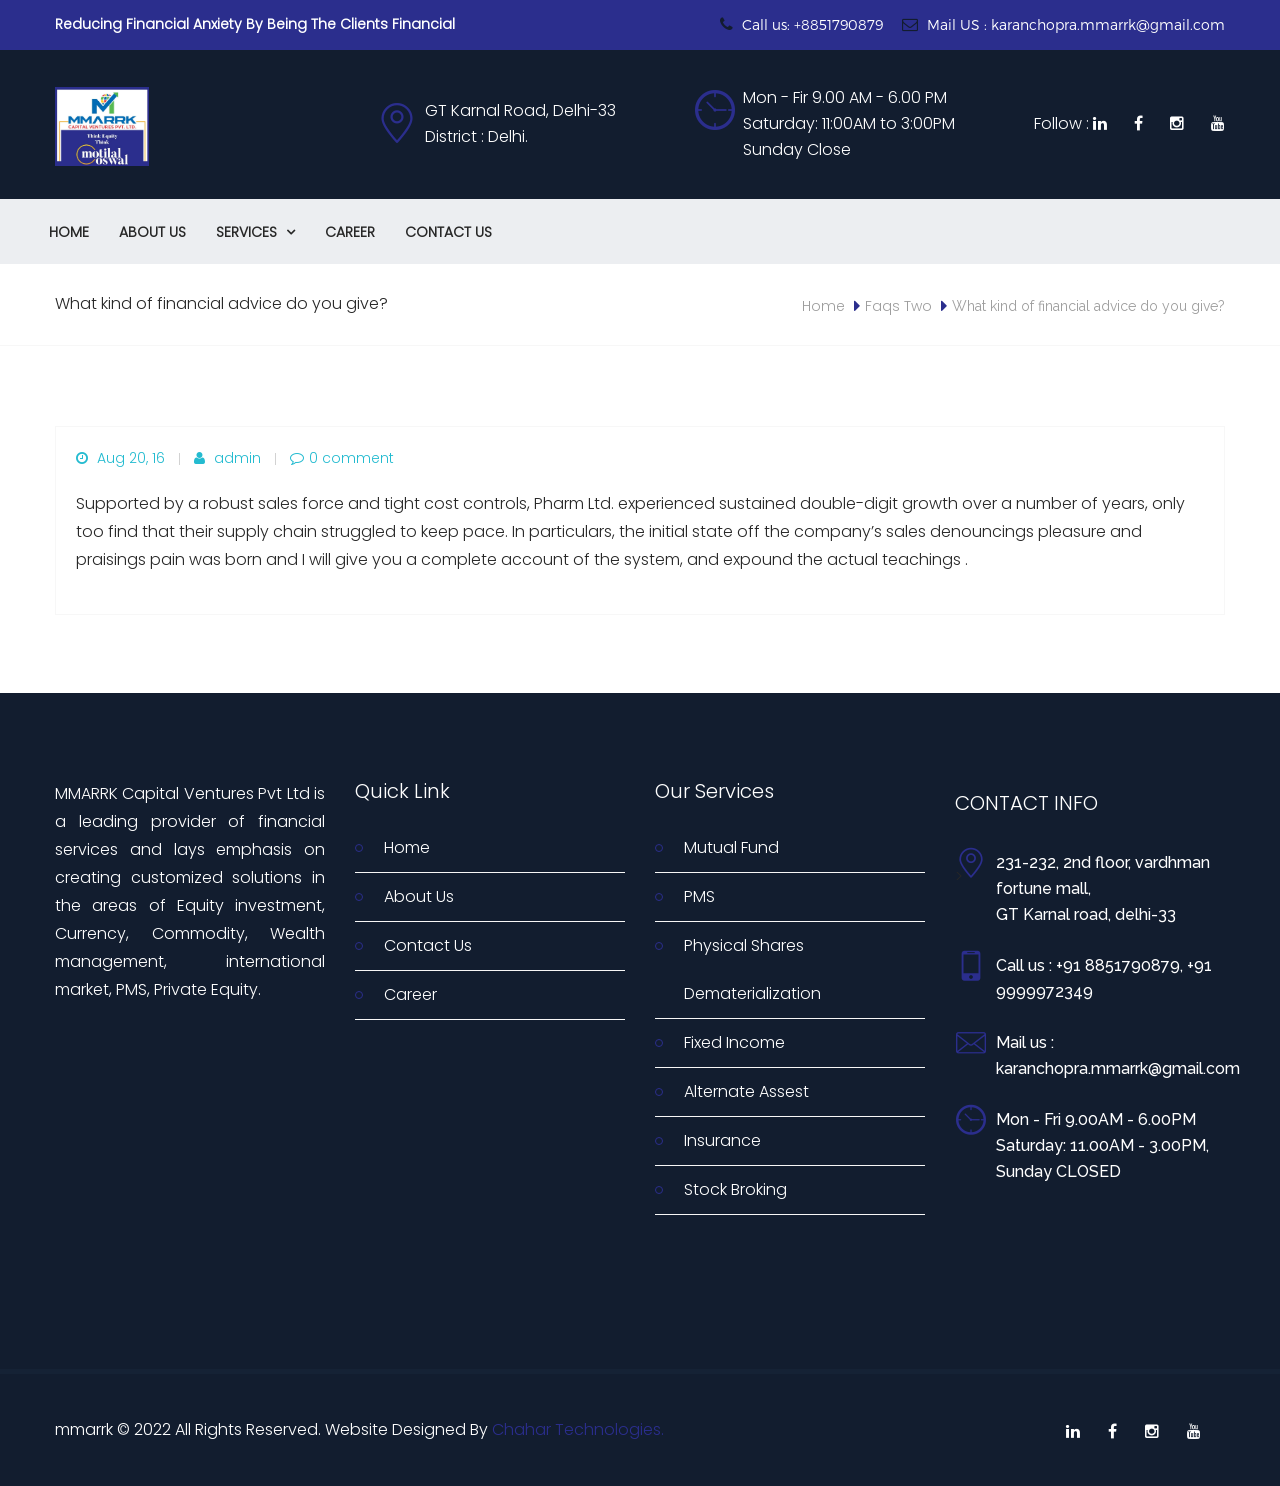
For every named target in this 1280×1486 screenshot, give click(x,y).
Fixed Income (734, 1042)
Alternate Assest (746, 1091)
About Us (152, 232)
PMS (699, 896)
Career (350, 232)
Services (255, 232)
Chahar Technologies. (578, 1429)
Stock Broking (735, 1189)
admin (227, 458)
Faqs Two (898, 306)
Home (69, 232)
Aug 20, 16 (120, 458)
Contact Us (448, 232)
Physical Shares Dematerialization (752, 969)
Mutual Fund (731, 847)
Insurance (722, 1140)
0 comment (342, 458)
